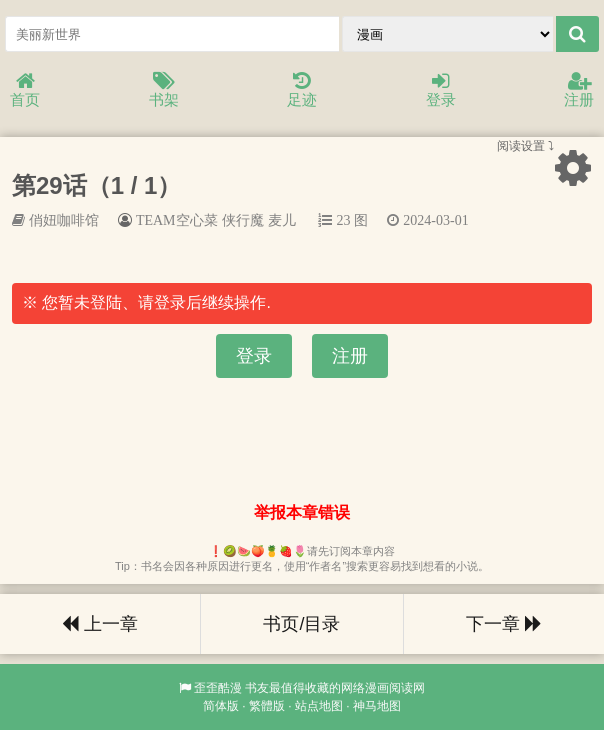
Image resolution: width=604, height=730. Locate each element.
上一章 (100, 624)
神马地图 (377, 706)
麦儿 (282, 220)
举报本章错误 (302, 512)
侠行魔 (243, 220)
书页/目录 (301, 624)
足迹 (302, 90)
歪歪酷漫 (218, 688)
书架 (164, 90)
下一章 (504, 624)
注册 (579, 90)
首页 (25, 90)
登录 (441, 90)
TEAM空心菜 (177, 220)
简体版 (221, 706)
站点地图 (319, 706)
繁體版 (267, 706)
